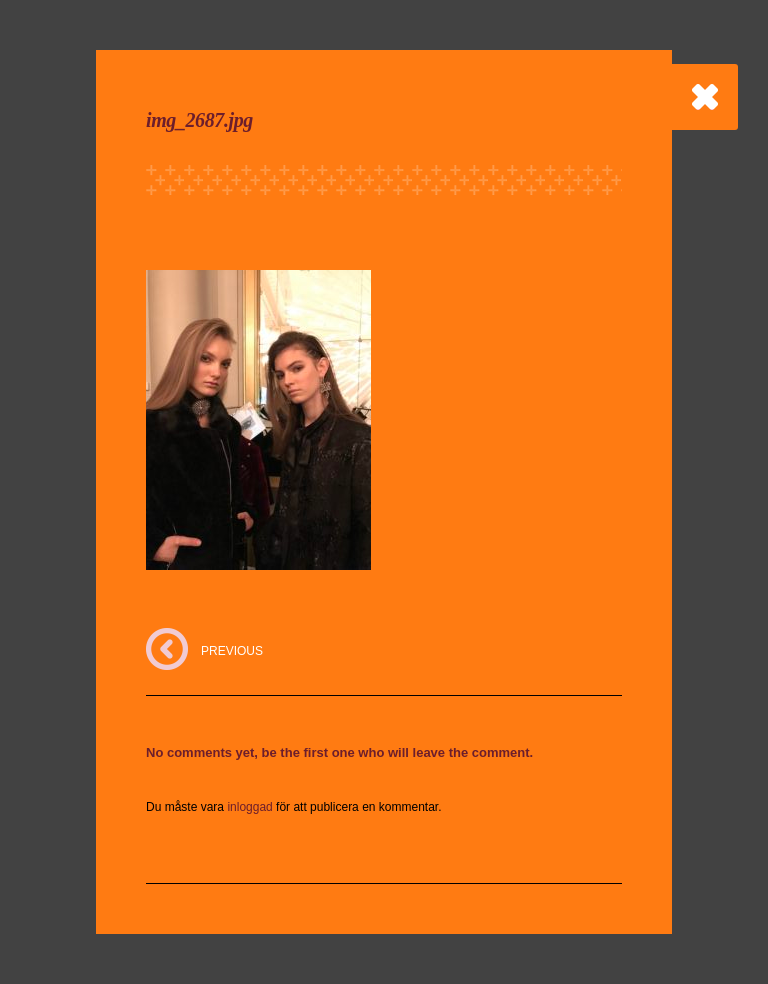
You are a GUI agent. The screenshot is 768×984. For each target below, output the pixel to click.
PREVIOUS (232, 651)
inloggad (249, 807)
